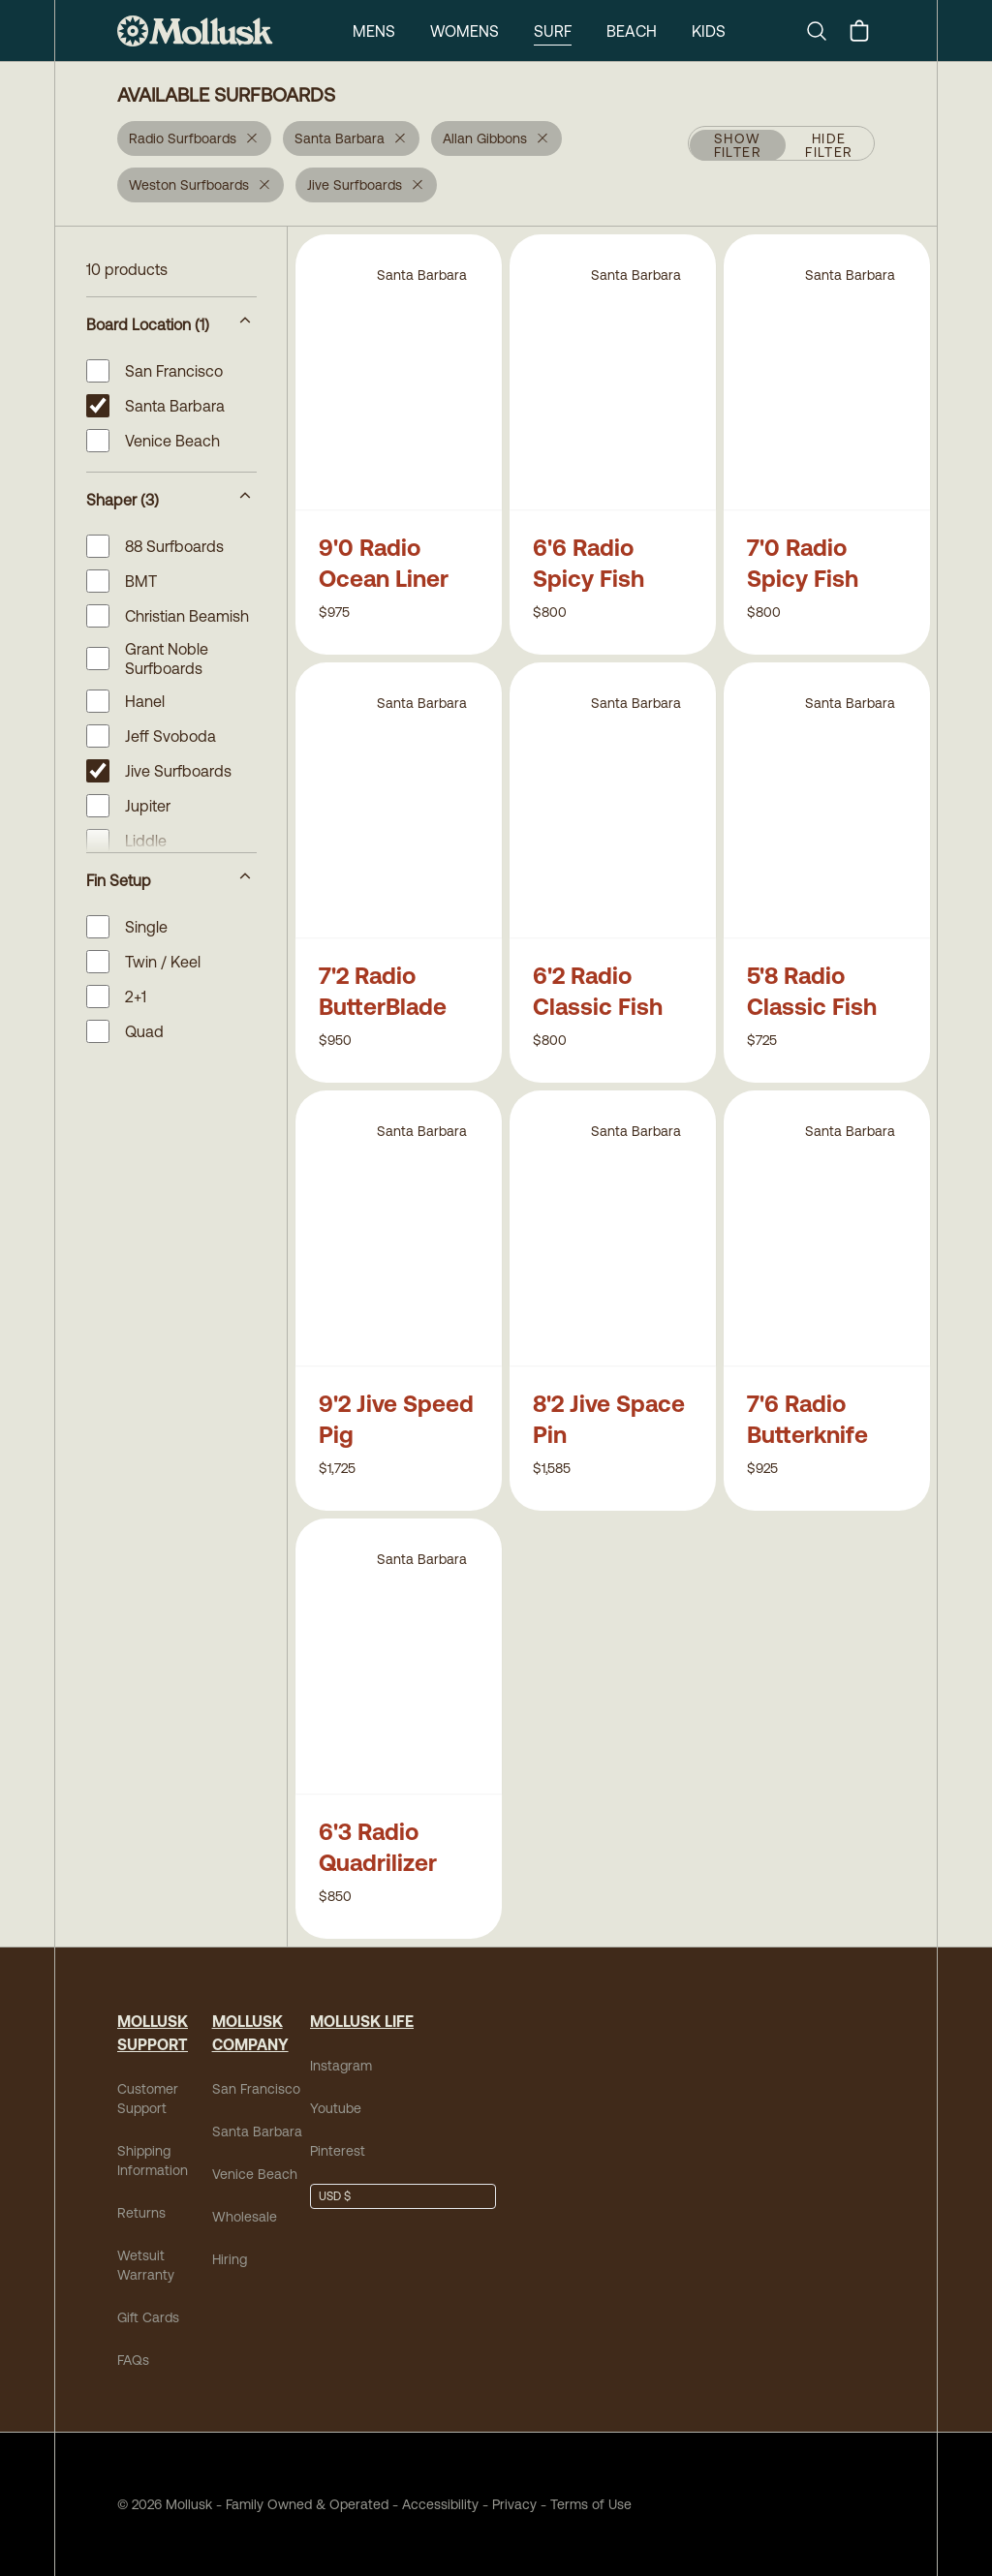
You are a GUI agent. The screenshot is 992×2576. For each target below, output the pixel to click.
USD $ (335, 2196)
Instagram (341, 2065)
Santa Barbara (257, 2131)
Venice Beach (254, 2174)
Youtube (335, 2108)
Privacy (514, 2504)
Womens (464, 31)
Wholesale (244, 2216)
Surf (553, 31)
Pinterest (337, 2151)
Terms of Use (591, 2504)
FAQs (133, 2360)
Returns (141, 2213)
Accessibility (433, 2504)
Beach (631, 31)
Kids (709, 31)
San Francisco (256, 2089)
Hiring (229, 2259)
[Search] (824, 31)
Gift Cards (148, 2317)
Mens (374, 31)
